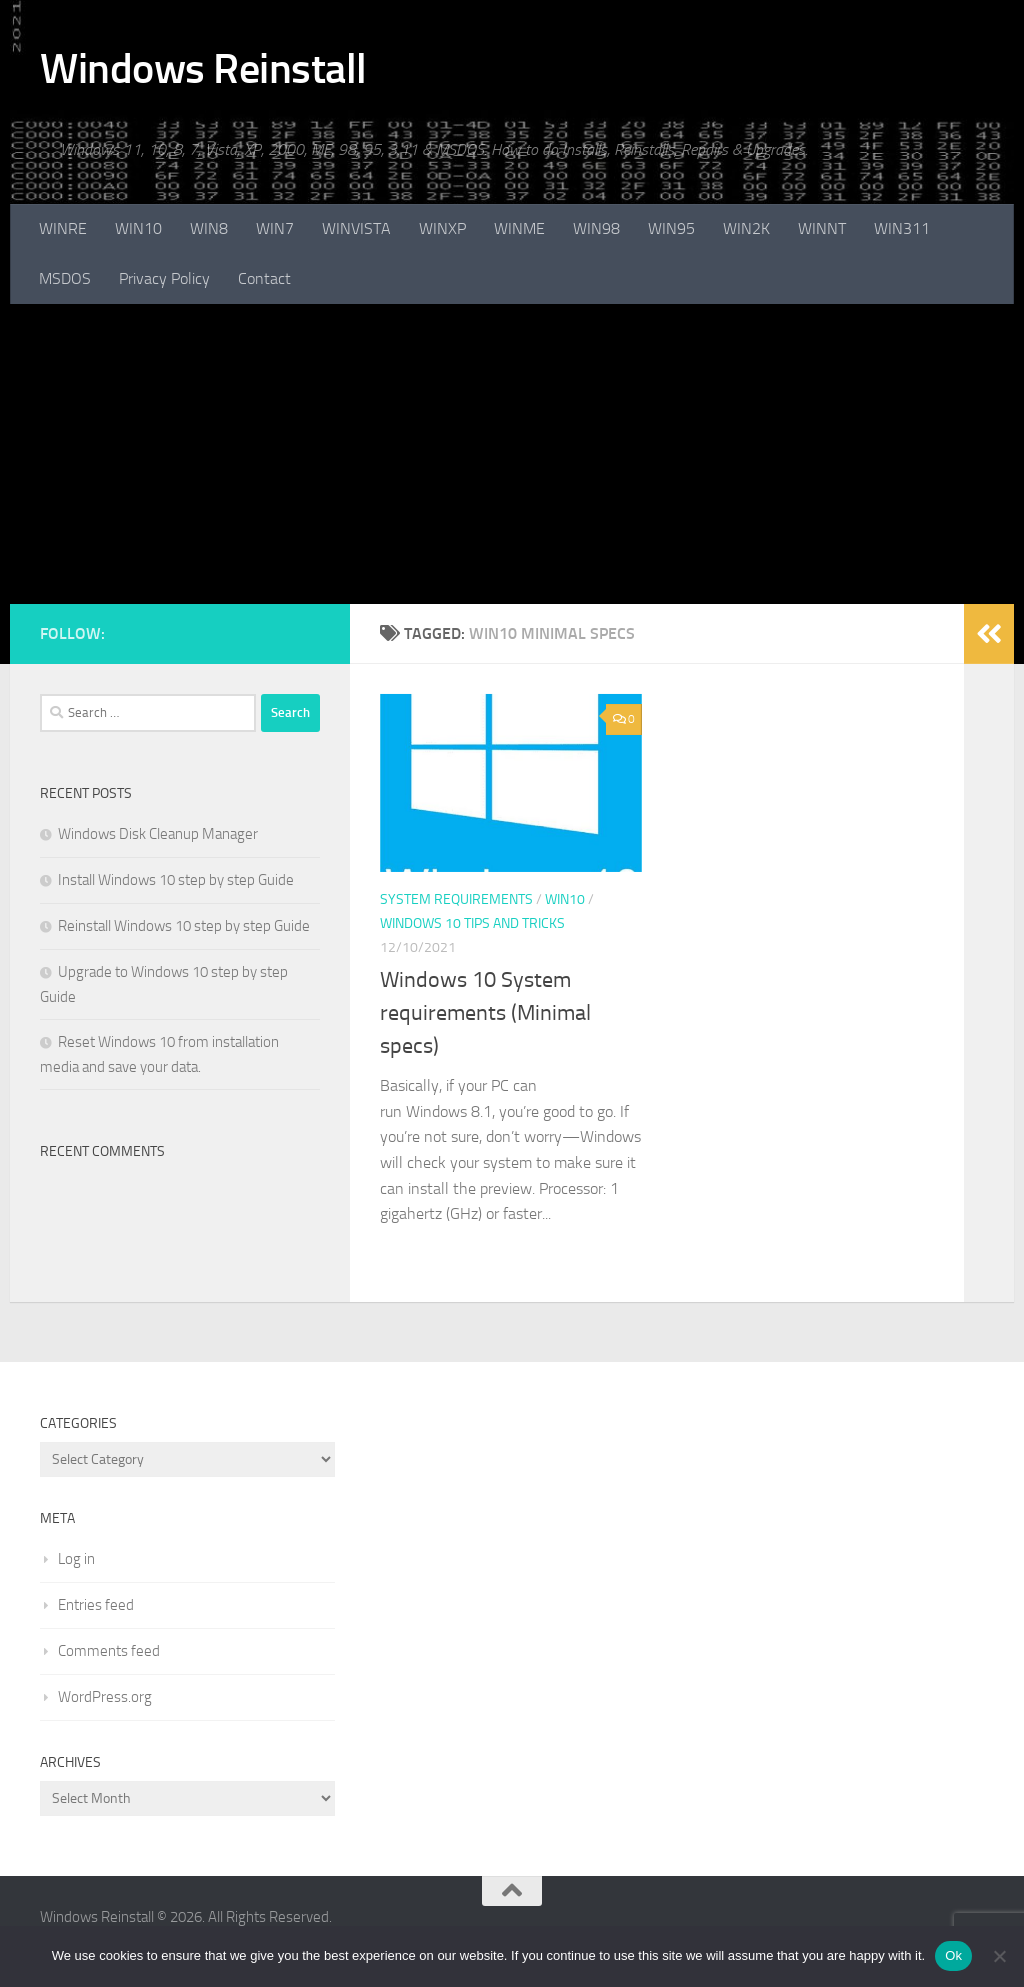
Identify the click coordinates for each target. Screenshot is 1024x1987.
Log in (76, 1559)
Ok (953, 1955)
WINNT (822, 228)
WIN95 (671, 228)
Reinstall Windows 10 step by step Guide (184, 926)
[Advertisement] (512, 454)
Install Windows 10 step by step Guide (176, 880)
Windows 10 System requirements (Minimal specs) (485, 1013)
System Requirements (456, 899)
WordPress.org (105, 1697)
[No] (999, 1956)
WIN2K (746, 228)
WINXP (442, 228)
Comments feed (109, 1651)
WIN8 (209, 228)
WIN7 (275, 228)
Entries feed (96, 1605)
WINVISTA (356, 228)
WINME (519, 228)
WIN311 (902, 228)
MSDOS (65, 278)
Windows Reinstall (203, 69)
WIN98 (596, 228)
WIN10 (138, 228)
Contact (264, 278)
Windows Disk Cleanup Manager (158, 834)
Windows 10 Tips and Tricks (472, 923)
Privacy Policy (164, 278)
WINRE (63, 228)
